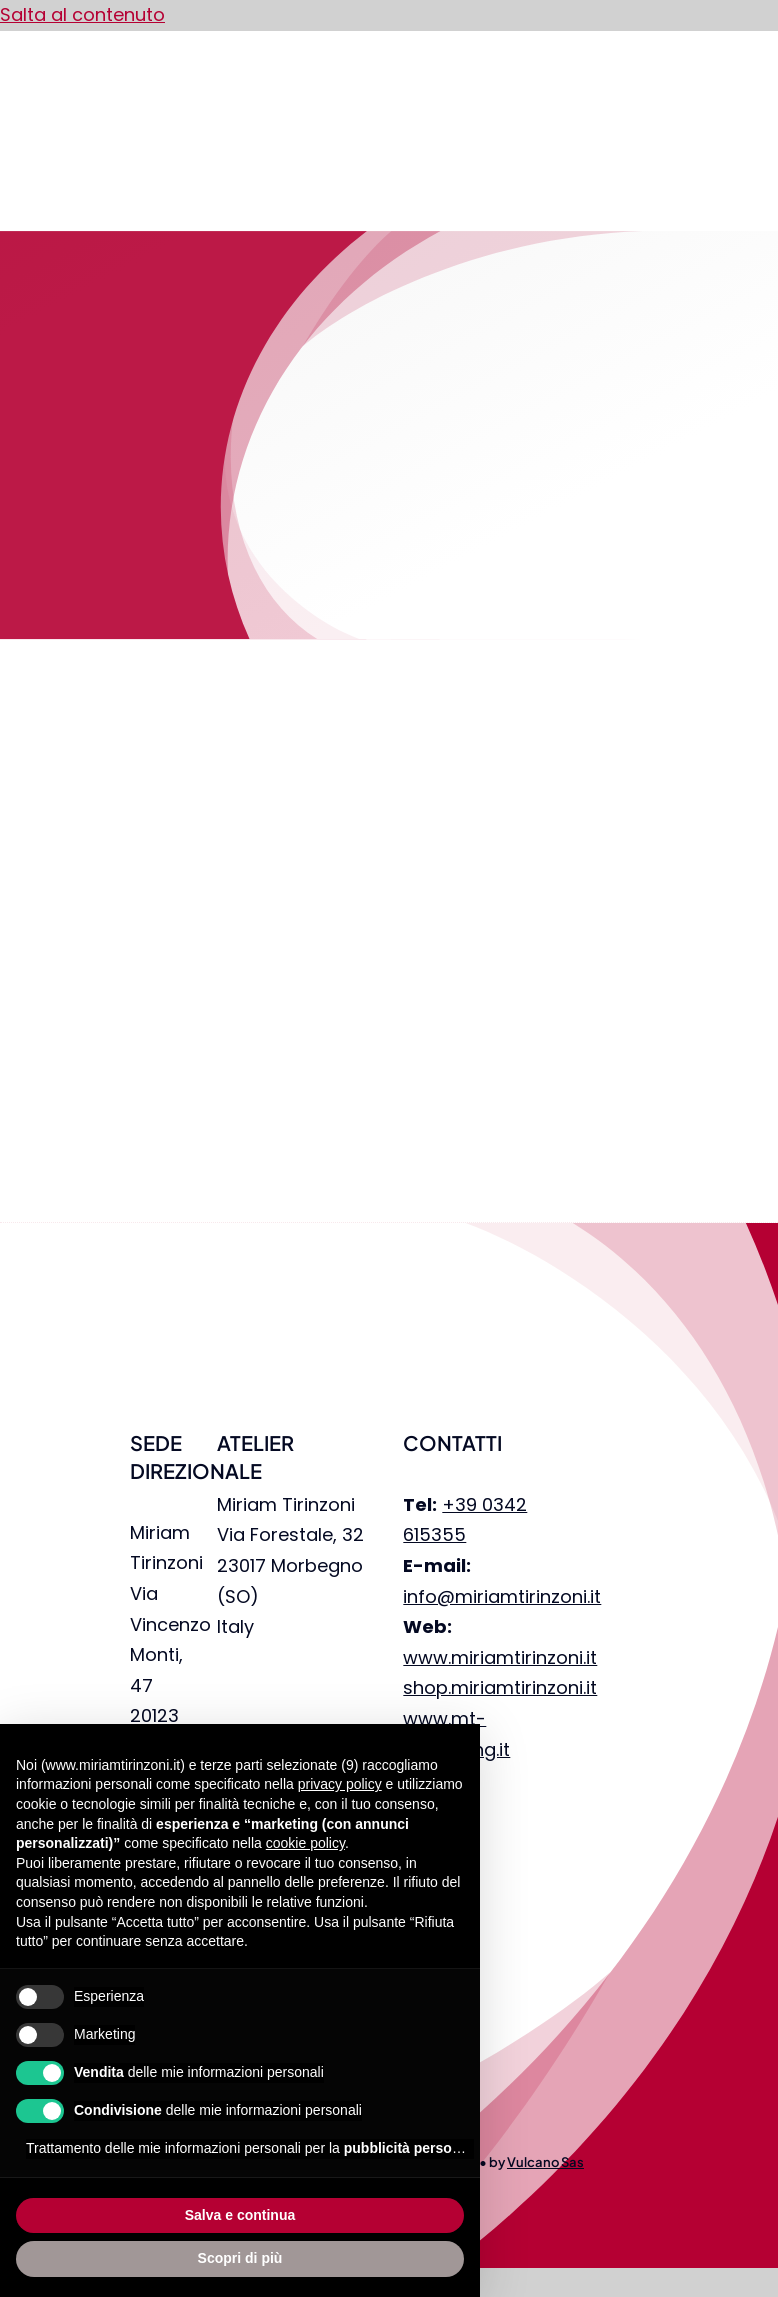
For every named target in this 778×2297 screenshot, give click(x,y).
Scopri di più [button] (240, 2258)
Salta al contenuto (82, 14)
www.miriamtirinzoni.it (500, 1657)
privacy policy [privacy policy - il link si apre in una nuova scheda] (340, 1784)
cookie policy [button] (305, 1843)
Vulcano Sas (545, 2162)
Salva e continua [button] (240, 2215)
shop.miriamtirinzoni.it (500, 1687)
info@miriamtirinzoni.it (502, 1596)
